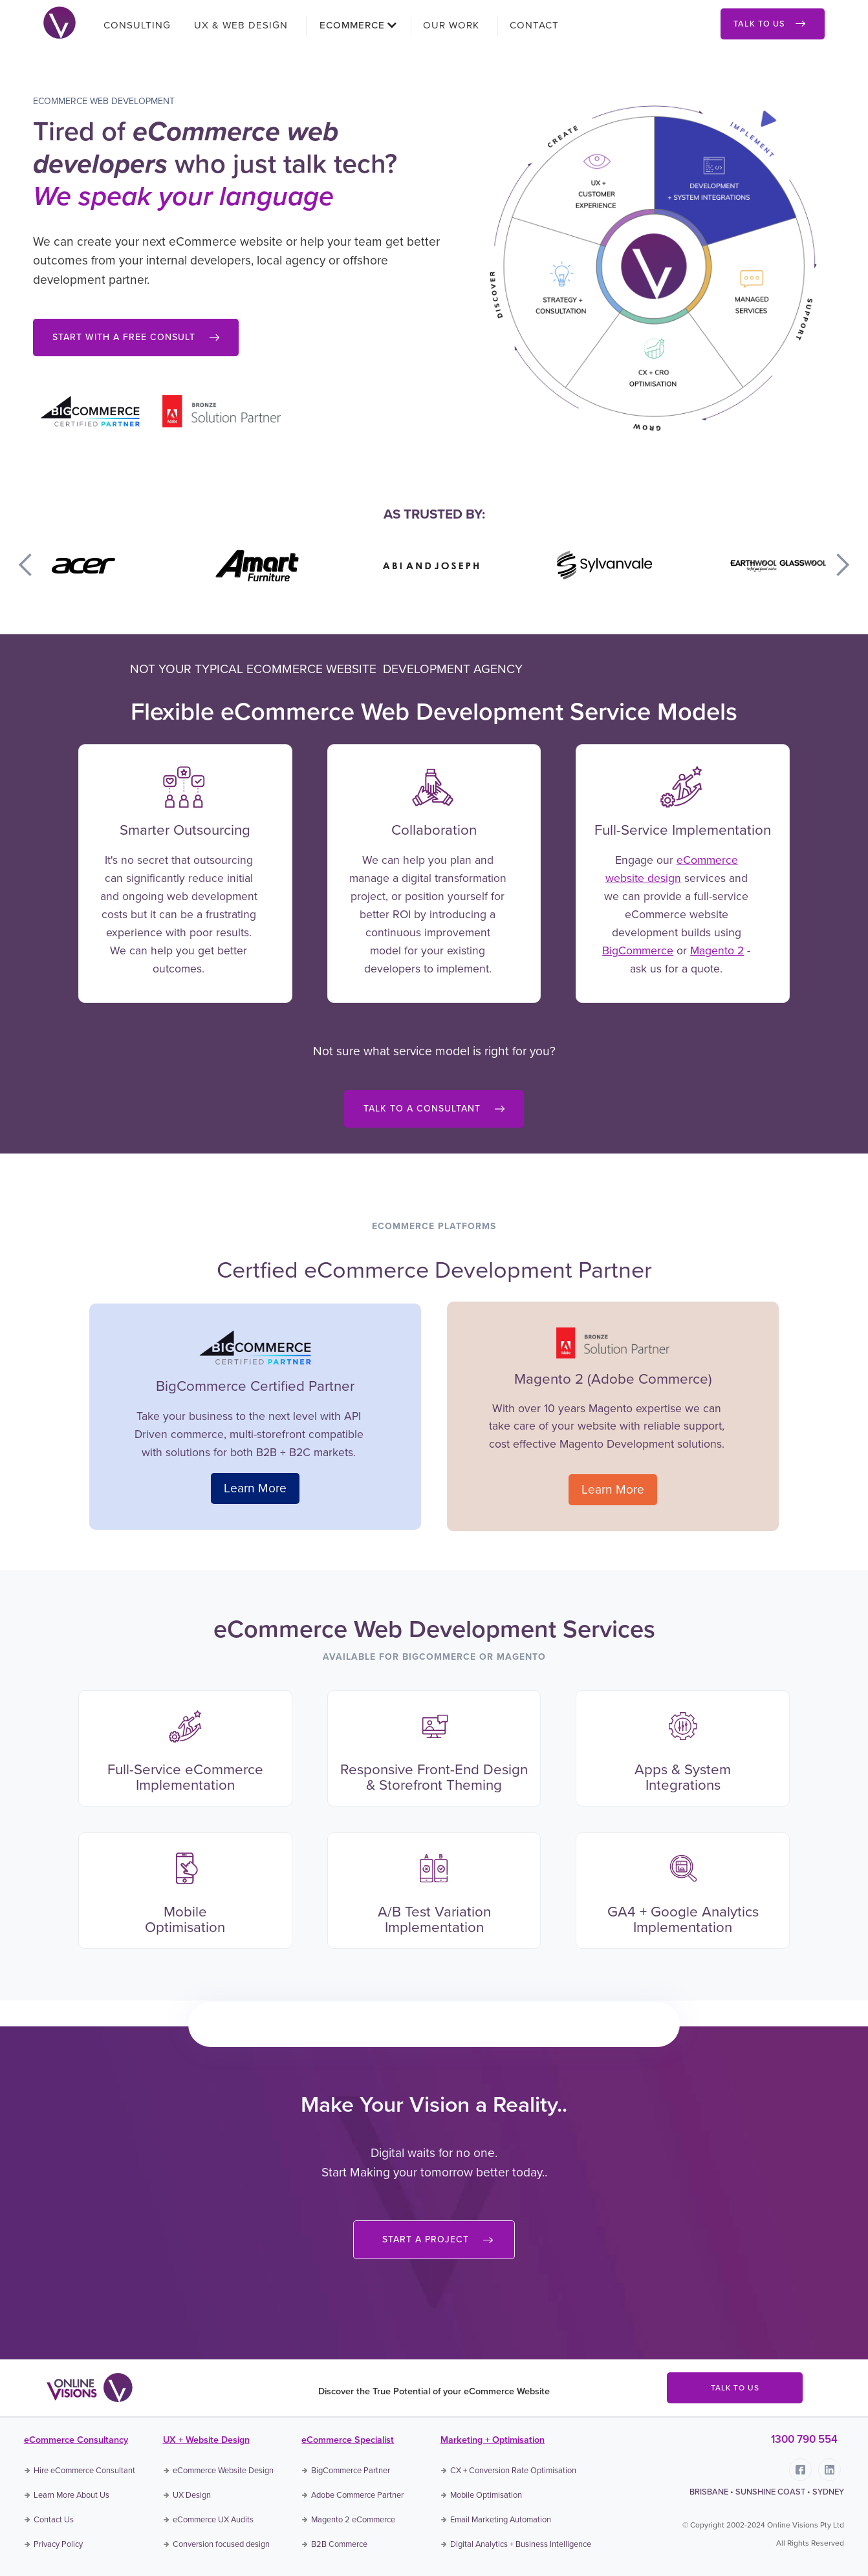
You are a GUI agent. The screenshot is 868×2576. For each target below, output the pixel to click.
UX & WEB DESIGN (241, 25)
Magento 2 (717, 950)
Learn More (255, 1488)
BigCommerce (637, 950)
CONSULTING (137, 25)
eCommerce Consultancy (76, 2439)
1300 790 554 (804, 2439)
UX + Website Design (206, 2439)
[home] (59, 21)
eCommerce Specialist (347, 2439)
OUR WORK (451, 25)
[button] (354, 25)
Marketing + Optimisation (492, 2439)
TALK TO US (735, 2388)
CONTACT (534, 25)
